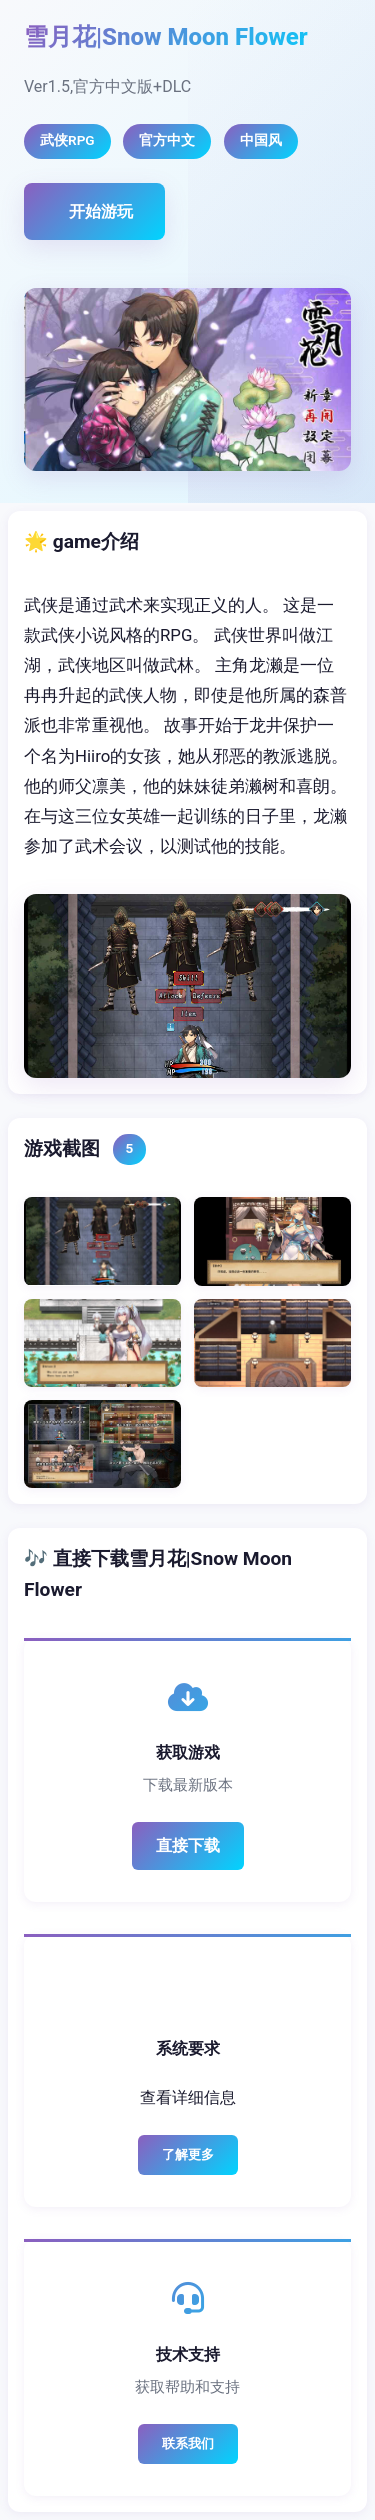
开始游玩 (101, 211)
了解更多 (188, 2154)
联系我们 (188, 2443)
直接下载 (188, 1845)
